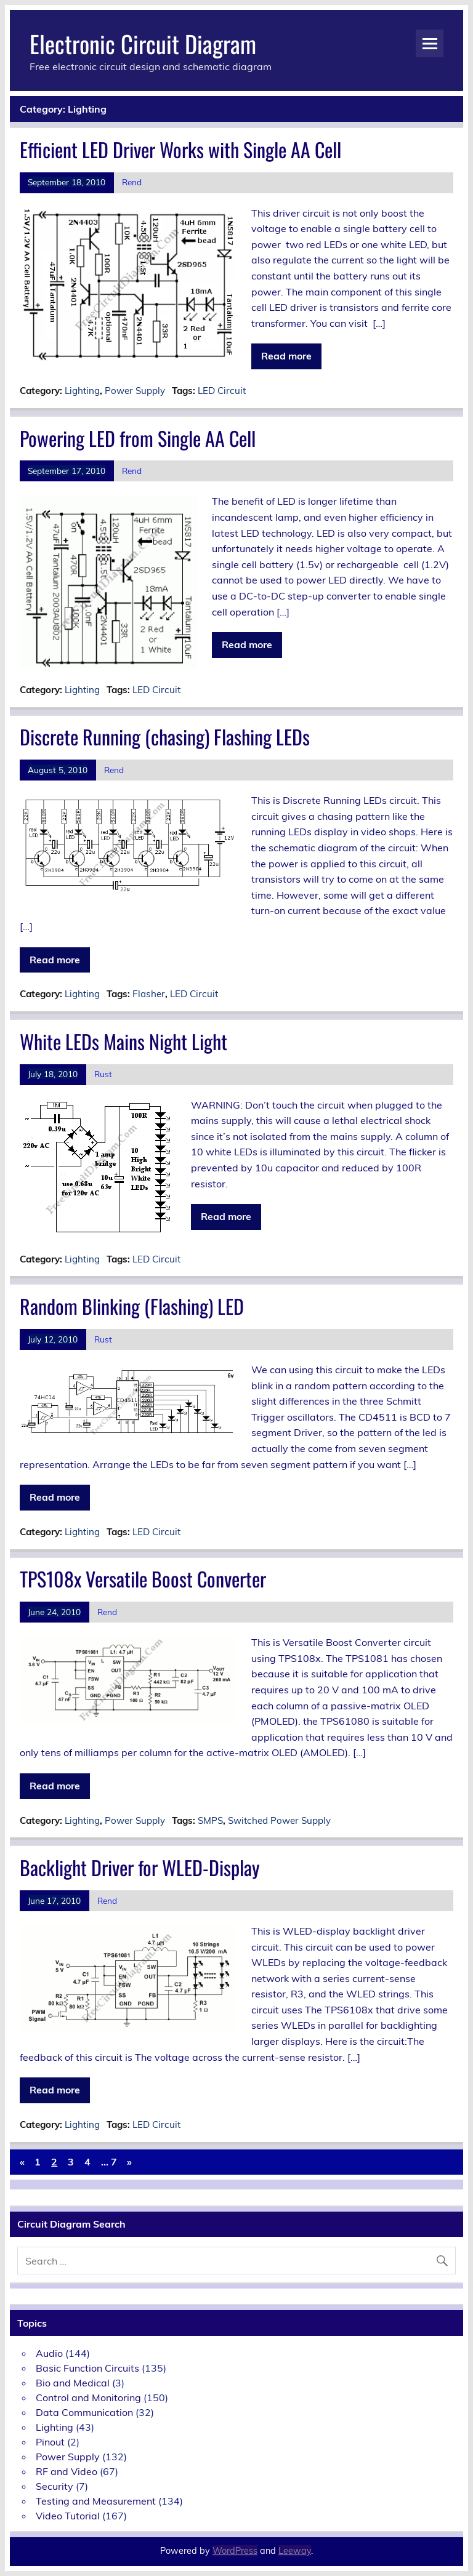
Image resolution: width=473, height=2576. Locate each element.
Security (54, 2486)
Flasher (148, 994)
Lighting (82, 390)
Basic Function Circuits (87, 2368)
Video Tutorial (68, 2516)
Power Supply (135, 390)
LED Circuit (222, 390)
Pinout (50, 2442)
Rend (132, 182)
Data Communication (84, 2412)
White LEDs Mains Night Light (123, 1041)
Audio (49, 2353)
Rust (103, 1074)
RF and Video (66, 2471)
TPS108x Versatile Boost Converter (143, 1578)
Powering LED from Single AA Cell (138, 437)
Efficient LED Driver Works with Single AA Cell (180, 149)
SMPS (210, 1820)
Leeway (294, 2550)
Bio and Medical (73, 2383)
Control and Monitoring (88, 2397)
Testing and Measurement (96, 2501)
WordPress (234, 2550)
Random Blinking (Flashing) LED (132, 1305)
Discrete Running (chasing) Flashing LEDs (165, 736)
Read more (286, 356)
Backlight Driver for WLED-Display (140, 1867)
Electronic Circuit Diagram (143, 43)
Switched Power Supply (279, 1820)
